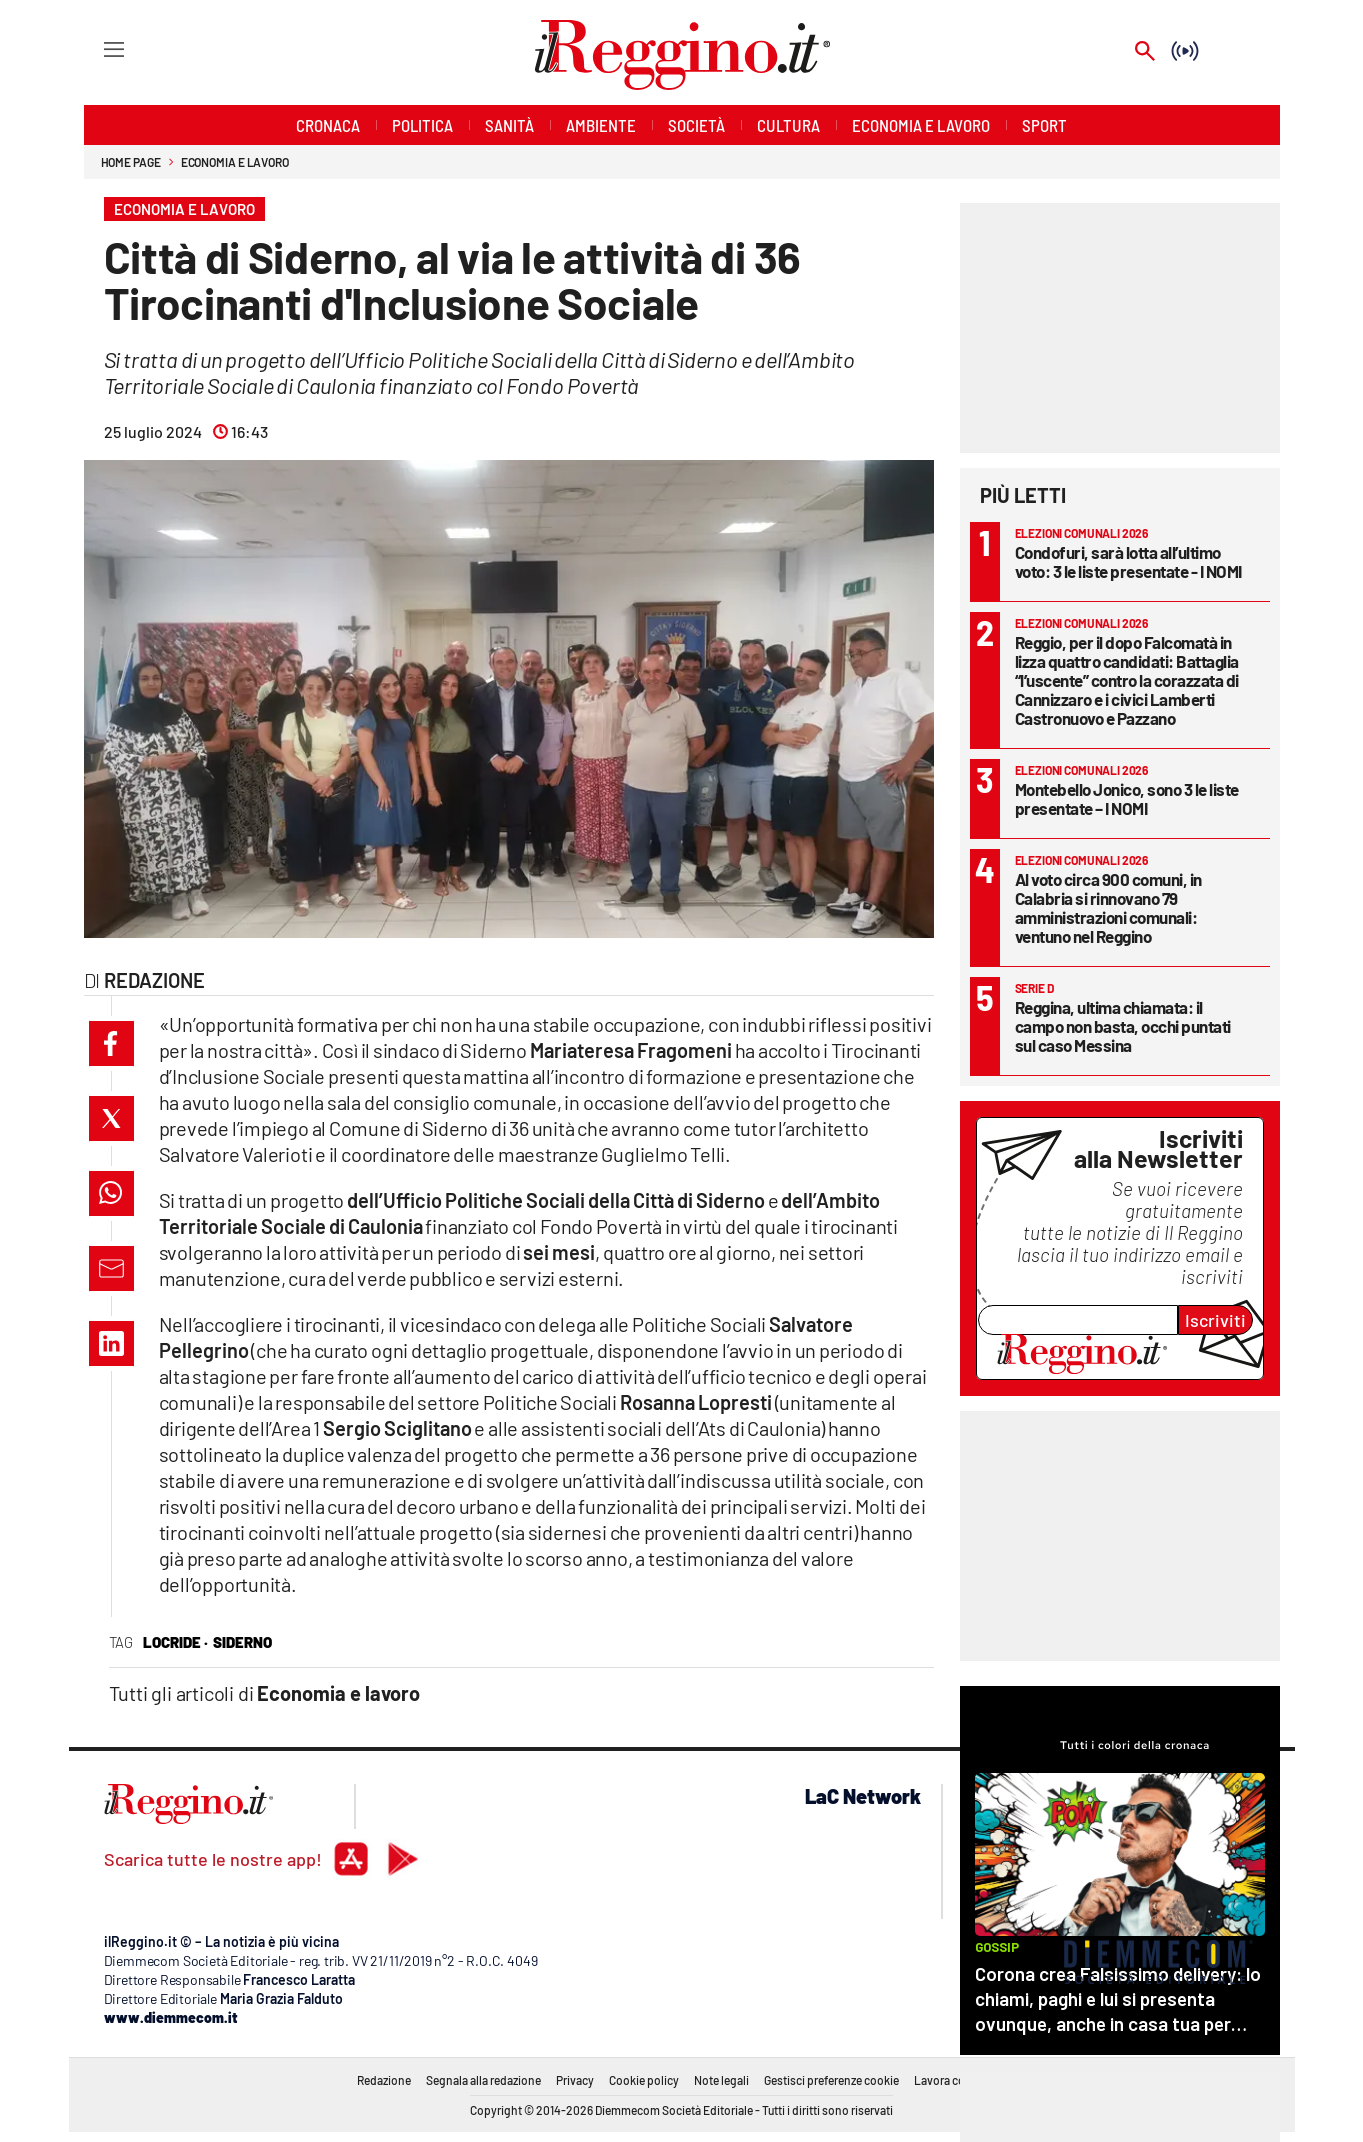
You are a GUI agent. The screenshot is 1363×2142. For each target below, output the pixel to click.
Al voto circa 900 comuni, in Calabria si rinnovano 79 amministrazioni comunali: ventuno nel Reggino (1108, 907)
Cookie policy (644, 2080)
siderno (242, 1642)
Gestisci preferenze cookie (831, 2080)
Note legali (721, 2080)
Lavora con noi (952, 2080)
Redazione (384, 2080)
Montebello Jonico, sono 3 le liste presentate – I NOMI (1127, 798)
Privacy (575, 2080)
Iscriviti (1215, 1320)
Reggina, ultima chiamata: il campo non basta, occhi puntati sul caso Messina (1123, 1026)
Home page (131, 162)
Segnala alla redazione (483, 2080)
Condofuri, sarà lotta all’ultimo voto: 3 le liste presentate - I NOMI (1128, 561)
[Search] (1145, 52)
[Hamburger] (95, 48)
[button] (111, 1043)
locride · (175, 1642)
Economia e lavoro (235, 162)
